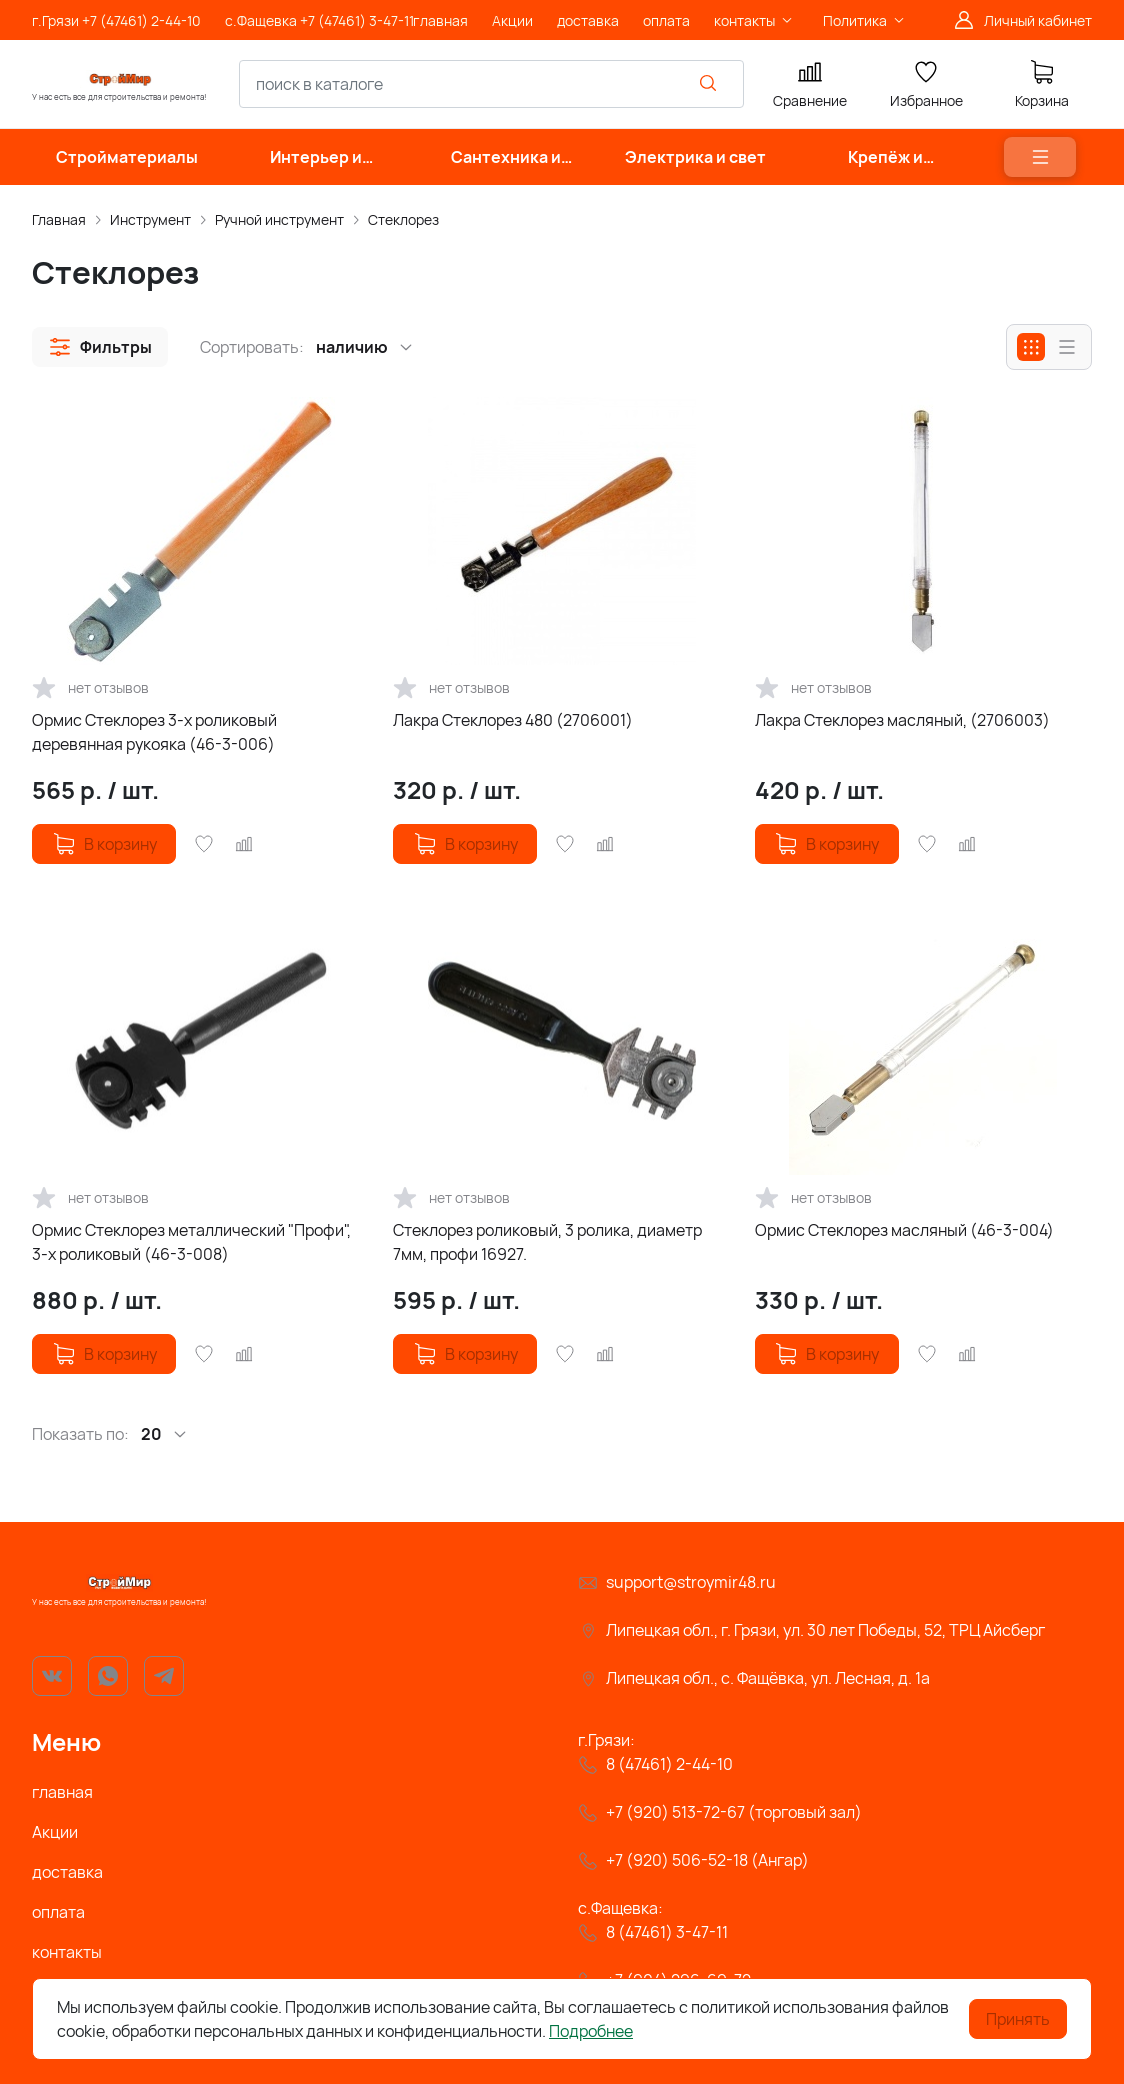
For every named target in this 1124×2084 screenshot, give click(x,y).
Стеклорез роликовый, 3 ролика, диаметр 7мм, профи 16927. (547, 1242)
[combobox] (491, 84)
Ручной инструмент (279, 219)
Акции (55, 1832)
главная (62, 1792)
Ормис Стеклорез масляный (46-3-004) (904, 1230)
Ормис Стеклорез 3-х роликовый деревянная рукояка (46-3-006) (154, 732)
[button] (100, 347)
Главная (59, 219)
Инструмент (150, 219)
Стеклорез (403, 219)
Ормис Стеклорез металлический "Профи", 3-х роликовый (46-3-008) (191, 1242)
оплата (58, 1912)
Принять (1018, 2019)
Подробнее (591, 2031)
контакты (67, 1952)
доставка (67, 1872)
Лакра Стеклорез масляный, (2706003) (902, 720)
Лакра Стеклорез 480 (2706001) (513, 720)
